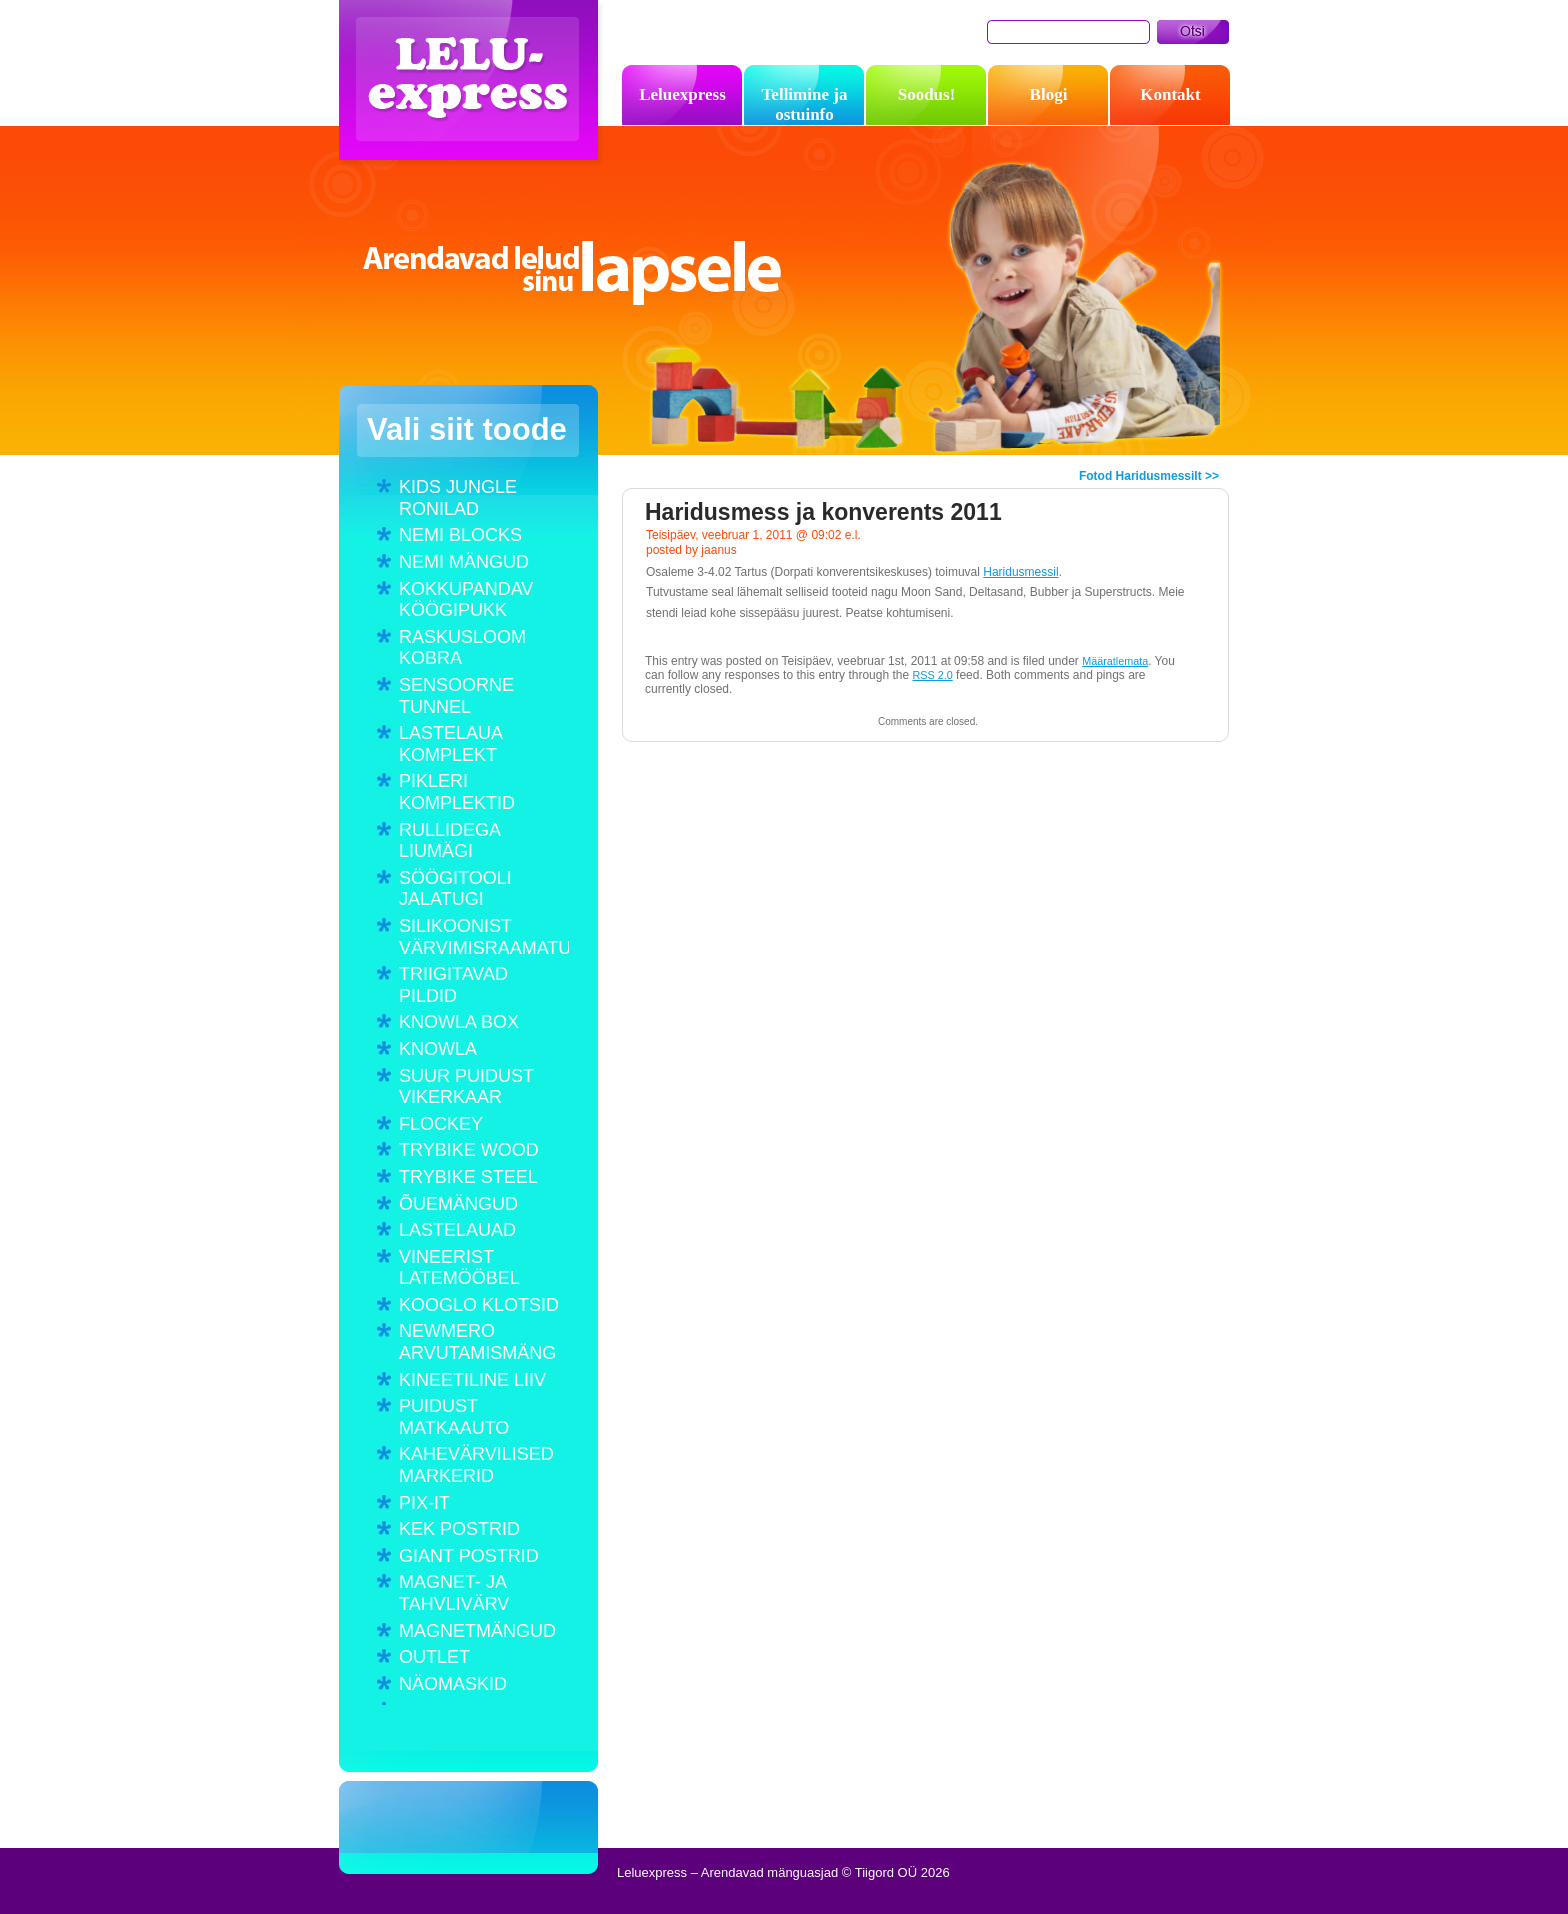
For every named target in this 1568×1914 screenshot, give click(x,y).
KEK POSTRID (459, 1529)
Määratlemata (1115, 661)
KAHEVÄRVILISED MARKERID (476, 1465)
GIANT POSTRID (469, 1556)
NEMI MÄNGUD (464, 562)
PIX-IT (424, 1503)
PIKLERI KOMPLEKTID (457, 792)
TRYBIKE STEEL (468, 1177)
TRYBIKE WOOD (469, 1150)
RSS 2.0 (933, 675)
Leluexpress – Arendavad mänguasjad (473, 85)
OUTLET (434, 1657)
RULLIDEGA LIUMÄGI (449, 841)
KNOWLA (438, 1049)
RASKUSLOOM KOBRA (462, 648)
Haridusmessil (1020, 572)
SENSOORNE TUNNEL (456, 696)
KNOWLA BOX (459, 1022)
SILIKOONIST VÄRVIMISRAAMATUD (484, 937)
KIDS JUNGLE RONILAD (458, 498)
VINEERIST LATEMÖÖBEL (459, 1268)
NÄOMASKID (453, 1684)
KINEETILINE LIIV (472, 1380)
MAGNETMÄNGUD (477, 1631)
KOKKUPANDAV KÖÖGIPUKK (466, 600)
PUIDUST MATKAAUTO (454, 1417)
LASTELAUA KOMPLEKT (450, 744)
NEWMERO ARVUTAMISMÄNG (477, 1342)
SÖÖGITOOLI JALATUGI (455, 889)
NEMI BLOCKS (460, 535)
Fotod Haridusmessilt (1140, 476)
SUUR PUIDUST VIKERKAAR (466, 1087)
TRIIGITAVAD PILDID (453, 985)
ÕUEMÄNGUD (458, 1204)
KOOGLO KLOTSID (479, 1305)
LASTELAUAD (457, 1230)
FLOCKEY (441, 1124)
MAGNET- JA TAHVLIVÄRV (454, 1593)
